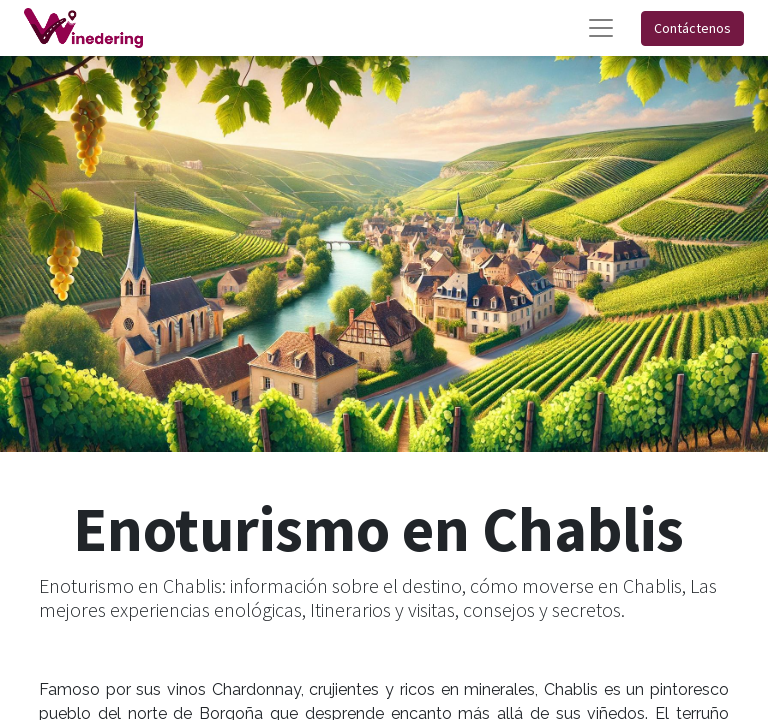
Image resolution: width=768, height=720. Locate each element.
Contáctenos (692, 28)
